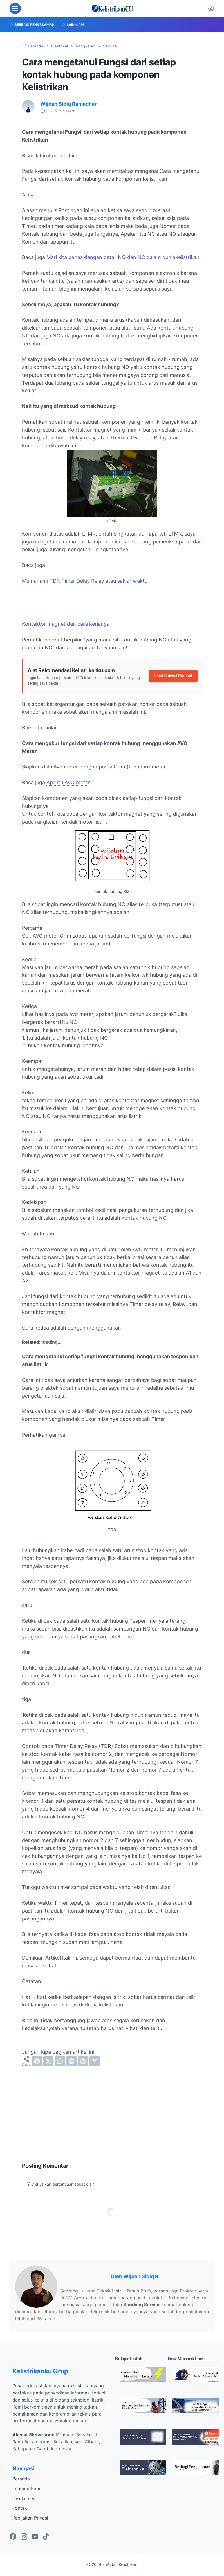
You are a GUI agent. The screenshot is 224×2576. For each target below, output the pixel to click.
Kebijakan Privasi (30, 2518)
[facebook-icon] (13, 2537)
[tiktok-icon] (45, 2537)
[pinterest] (83, 2061)
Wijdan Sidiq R (140, 2276)
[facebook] (37, 2061)
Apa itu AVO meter (68, 782)
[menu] (15, 8)
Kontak (19, 2508)
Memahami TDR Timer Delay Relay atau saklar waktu (84, 581)
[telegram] (71, 2061)
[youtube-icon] (35, 2537)
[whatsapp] (60, 2061)
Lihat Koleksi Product (173, 676)
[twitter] (48, 2061)
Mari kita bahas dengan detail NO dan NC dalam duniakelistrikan (123, 257)
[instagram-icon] (24, 2537)
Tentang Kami (26, 2488)
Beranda (21, 2479)
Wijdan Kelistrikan (121, 2564)
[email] (94, 2061)
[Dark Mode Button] (211, 8)
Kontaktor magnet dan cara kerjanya (65, 624)
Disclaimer (23, 2498)
